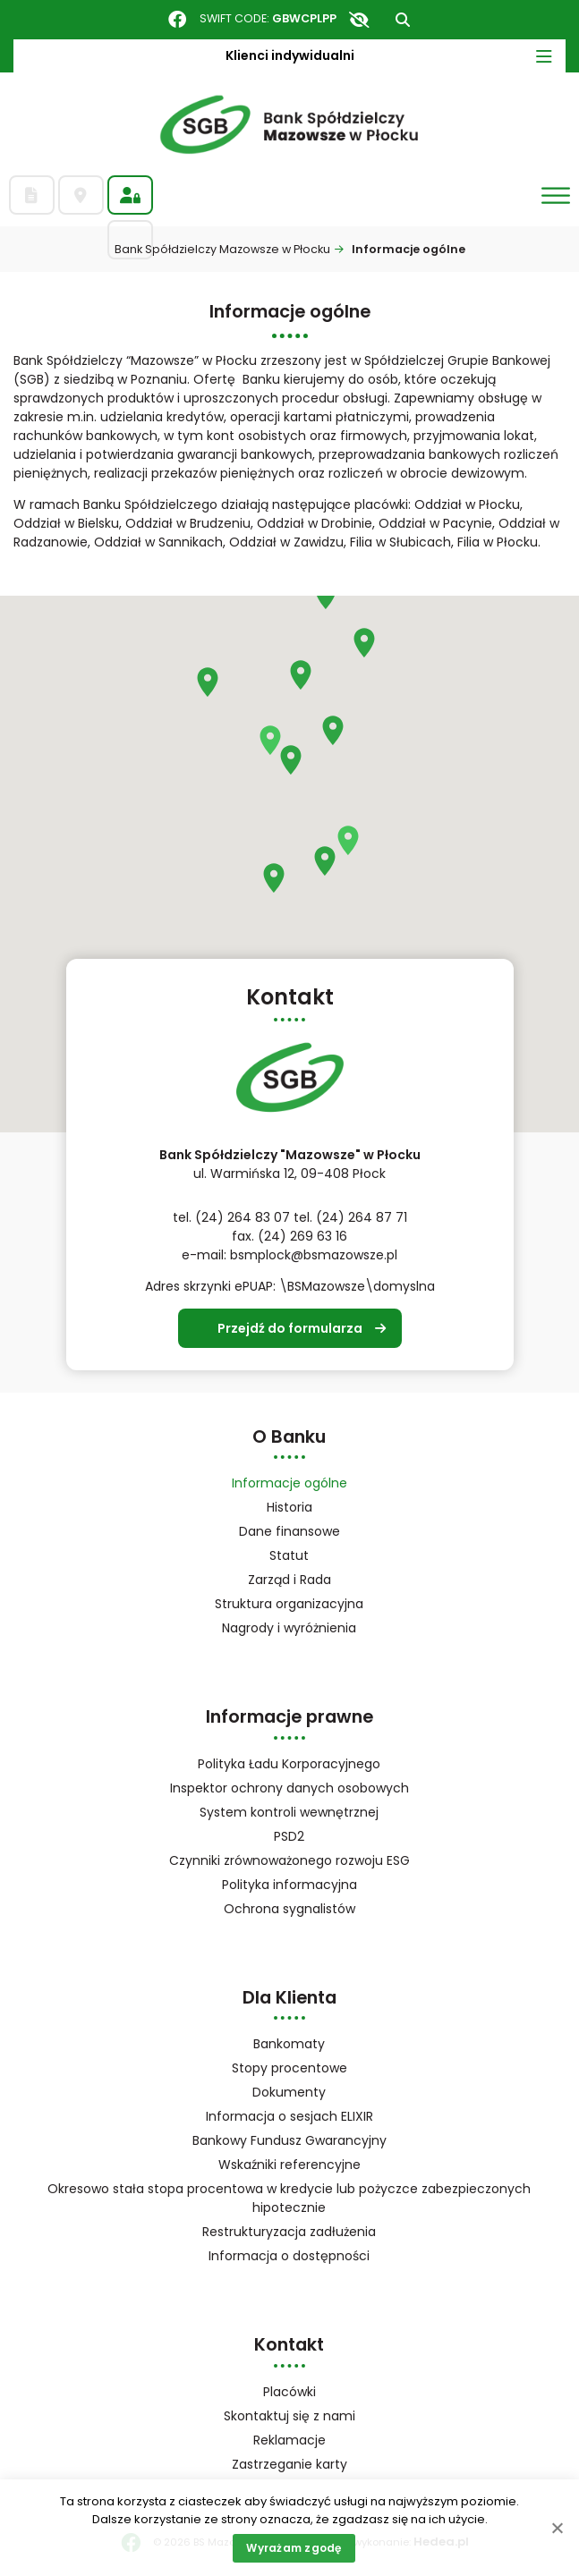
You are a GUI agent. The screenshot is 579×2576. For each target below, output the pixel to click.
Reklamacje (289, 2440)
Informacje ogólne (289, 1483)
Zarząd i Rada (289, 1580)
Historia (289, 1507)
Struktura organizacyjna (312, 1605)
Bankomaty (289, 2044)
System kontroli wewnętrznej (289, 1812)
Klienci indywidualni (290, 55)
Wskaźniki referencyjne (289, 2165)
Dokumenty (289, 2092)
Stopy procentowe (289, 2068)
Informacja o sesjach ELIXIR (289, 2116)
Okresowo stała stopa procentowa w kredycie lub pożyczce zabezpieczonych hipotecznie (289, 2198)
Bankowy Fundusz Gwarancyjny (312, 2141)
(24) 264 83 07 (242, 1217)
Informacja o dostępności (289, 2256)
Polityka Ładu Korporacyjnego (289, 1764)
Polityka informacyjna (289, 1885)
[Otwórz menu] (555, 195)
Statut (312, 1556)
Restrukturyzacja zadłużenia (289, 2232)
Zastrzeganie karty (289, 2464)
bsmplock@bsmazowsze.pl (313, 1255)
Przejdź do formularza (289, 1328)
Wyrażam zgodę (293, 2547)
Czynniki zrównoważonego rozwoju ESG (289, 1860)
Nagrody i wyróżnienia (289, 1628)
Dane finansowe (289, 1531)
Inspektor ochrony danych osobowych (289, 1788)
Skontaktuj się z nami (289, 2416)
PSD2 (289, 1836)
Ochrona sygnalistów (289, 1909)
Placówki (289, 2392)
